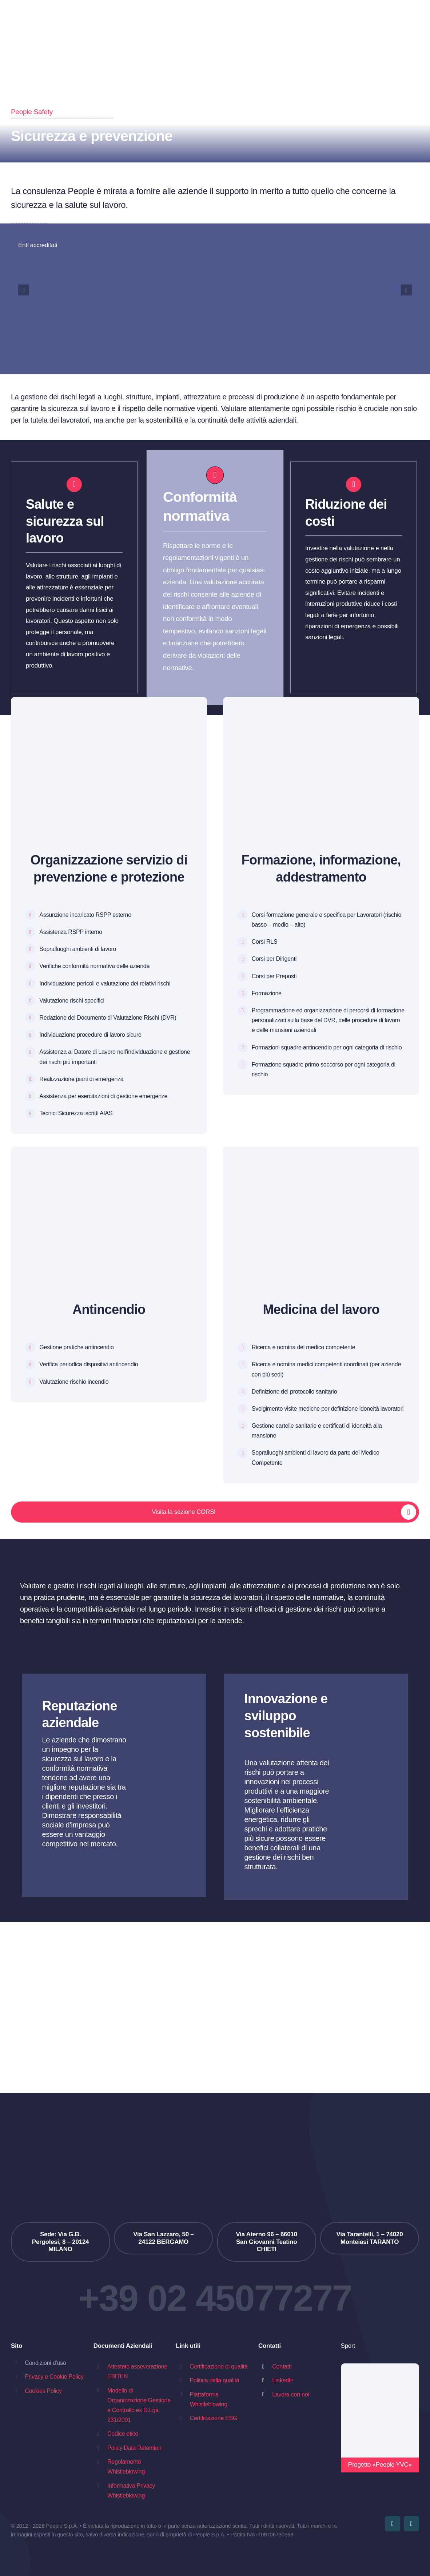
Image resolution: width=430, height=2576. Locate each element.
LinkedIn (282, 2380)
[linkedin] (411, 2523)
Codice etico (122, 2434)
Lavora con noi (290, 2394)
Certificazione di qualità (219, 2366)
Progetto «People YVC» (380, 2464)
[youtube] (392, 2523)
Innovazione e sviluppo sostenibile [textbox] (286, 1715)
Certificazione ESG (214, 2418)
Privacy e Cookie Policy (54, 2377)
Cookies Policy (43, 2391)
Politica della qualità (214, 2380)
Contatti (281, 2366)
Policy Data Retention (134, 2448)
